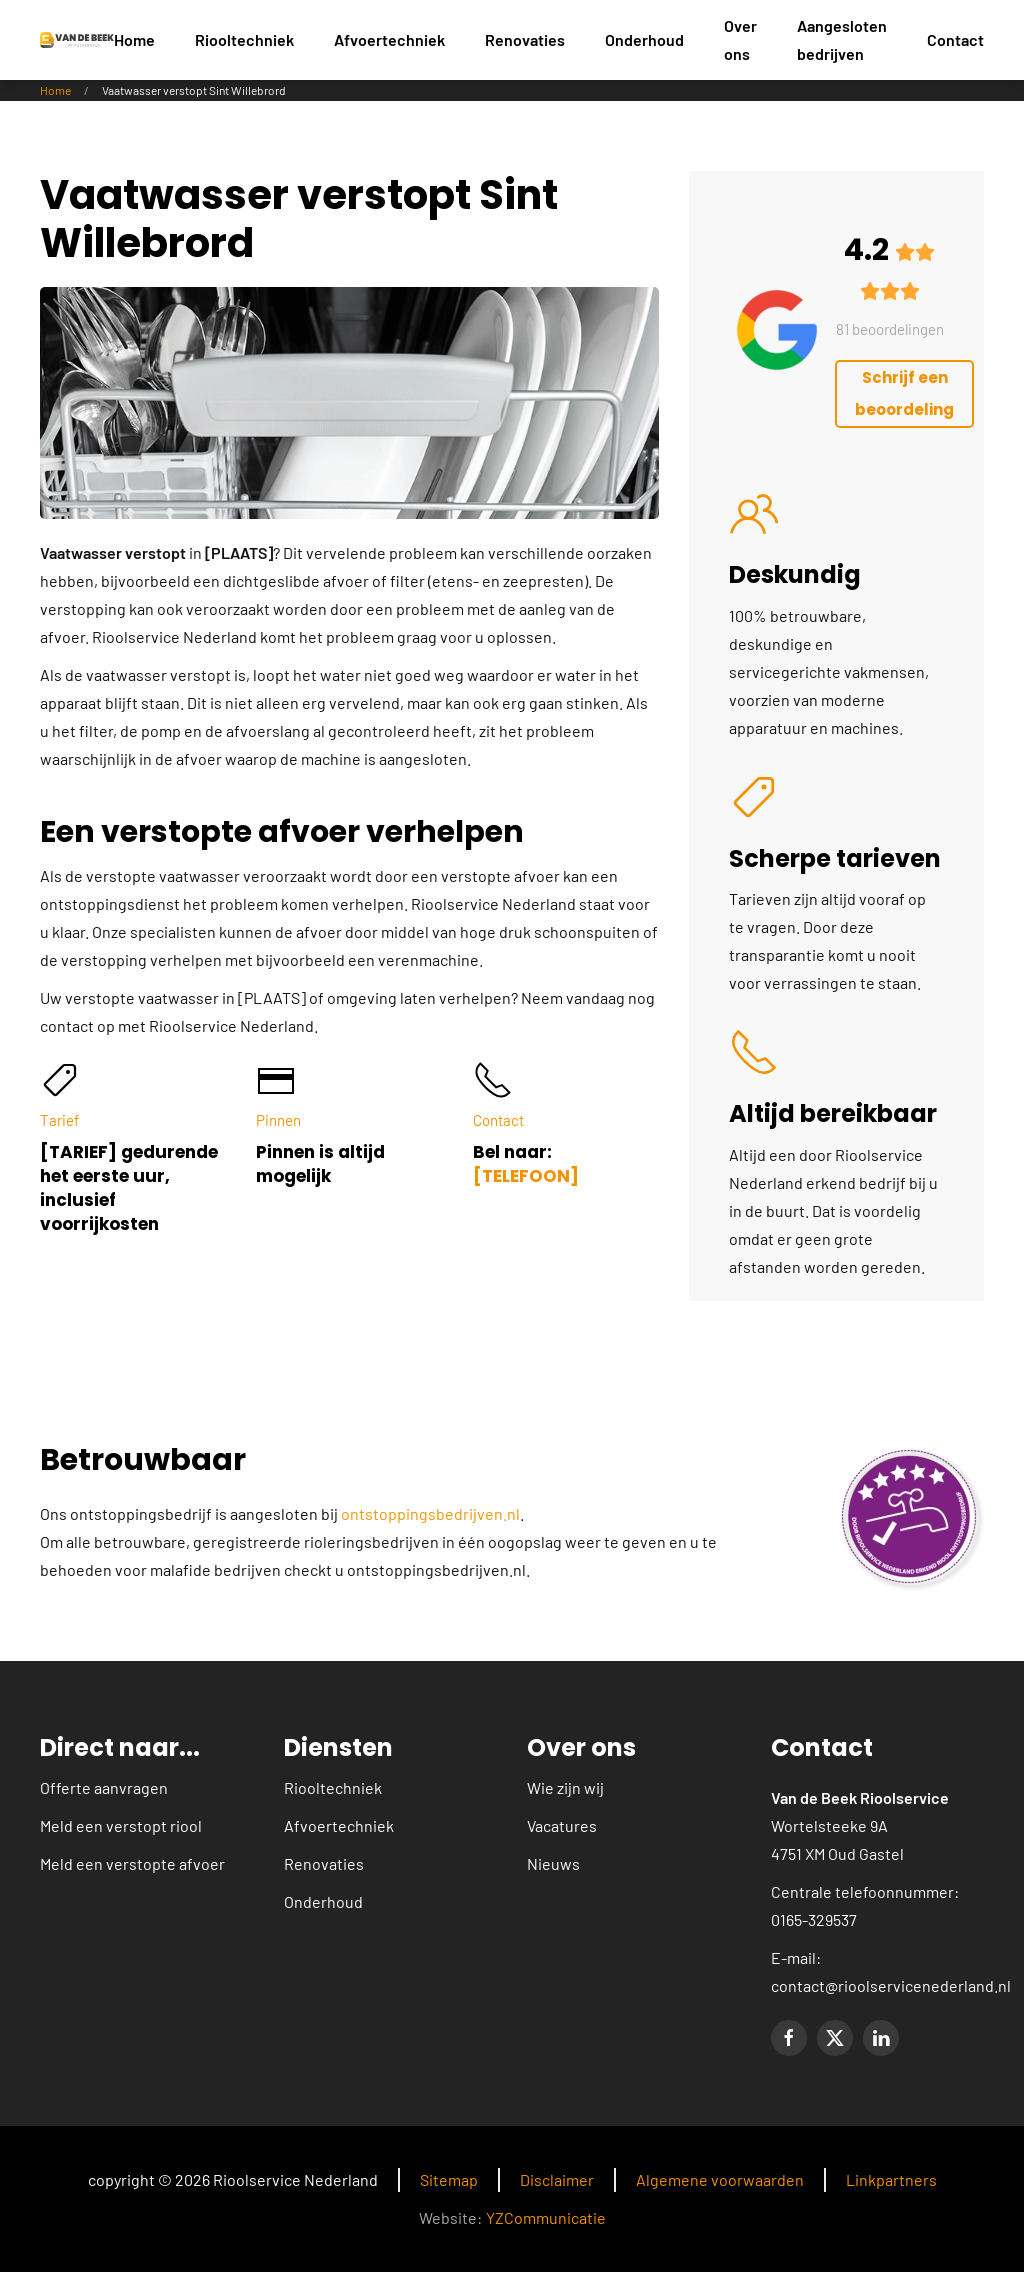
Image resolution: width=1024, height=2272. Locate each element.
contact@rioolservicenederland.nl (891, 1985)
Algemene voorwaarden (720, 2179)
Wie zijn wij (565, 1787)
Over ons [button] (740, 39)
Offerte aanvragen (104, 1787)
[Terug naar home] (77, 40)
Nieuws (553, 1863)
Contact (955, 39)
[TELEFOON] (526, 1176)
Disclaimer (557, 2179)
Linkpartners (891, 2179)
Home (134, 39)
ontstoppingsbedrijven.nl (430, 1513)
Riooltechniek (333, 1787)
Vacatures (562, 1825)
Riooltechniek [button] (244, 39)
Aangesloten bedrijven (842, 39)
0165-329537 (814, 1919)
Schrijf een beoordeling (904, 393)
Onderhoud (644, 39)
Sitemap (449, 2179)
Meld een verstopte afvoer (132, 1863)
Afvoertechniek (339, 1825)
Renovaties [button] (525, 39)
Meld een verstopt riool (121, 1825)
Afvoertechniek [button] (389, 39)
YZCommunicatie (546, 2217)
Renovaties (324, 1863)
